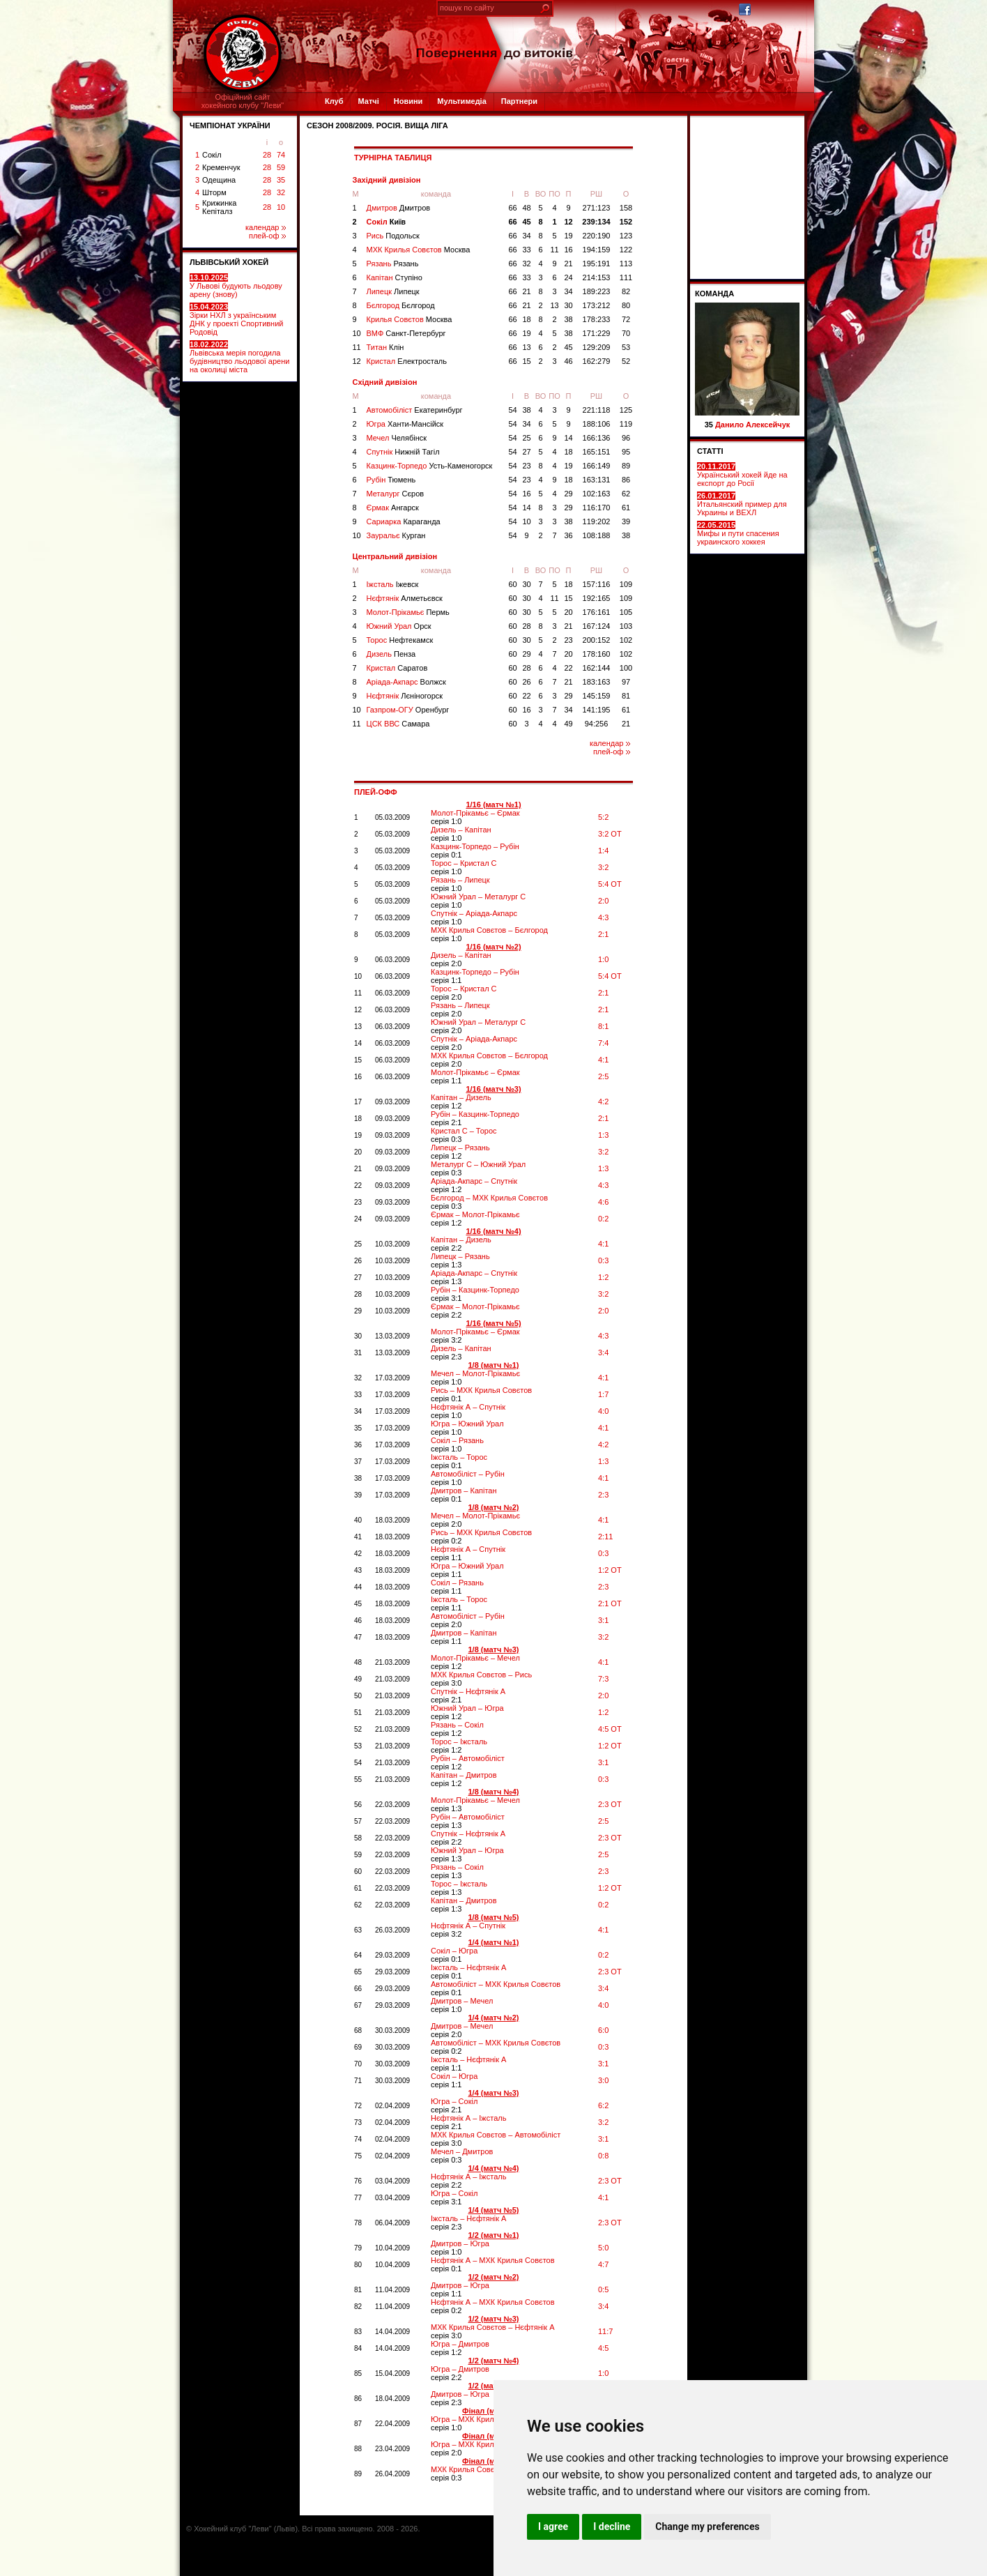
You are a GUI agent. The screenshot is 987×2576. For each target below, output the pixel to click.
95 (626, 452)
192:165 (597, 598)
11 (554, 249)
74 (281, 155)
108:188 (597, 535)
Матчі (368, 101)
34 (526, 235)
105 (626, 612)
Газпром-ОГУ (408, 710)
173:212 (597, 305)
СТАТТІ (710, 451)
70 (626, 333)
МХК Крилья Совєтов (418, 249)
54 (512, 410)
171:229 (597, 333)
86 (626, 479)
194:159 (597, 249)
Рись (393, 235)
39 (626, 521)
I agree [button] (553, 2526)
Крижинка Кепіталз (219, 207)
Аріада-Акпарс (406, 682)
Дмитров (399, 208)
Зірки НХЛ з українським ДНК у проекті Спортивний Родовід (236, 319)
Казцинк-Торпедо (430, 466)
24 (568, 277)
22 (568, 668)
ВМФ (406, 333)
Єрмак (393, 507)
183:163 (597, 682)
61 (626, 507)
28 (267, 155)
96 (626, 438)
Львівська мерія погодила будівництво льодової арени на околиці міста (239, 357)
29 (568, 493)
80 (626, 305)
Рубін (391, 479)
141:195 (597, 710)
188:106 (597, 424)
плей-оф (267, 235)
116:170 (597, 507)
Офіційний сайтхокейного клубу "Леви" (242, 101)
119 (626, 424)
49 (568, 723)
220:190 (597, 235)
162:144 (597, 668)
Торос (400, 640)
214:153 (597, 277)
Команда (714, 293)
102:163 (597, 493)
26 (526, 682)
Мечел (397, 438)
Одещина (219, 180)
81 (626, 696)
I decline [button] (611, 2526)
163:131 (597, 479)
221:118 (597, 410)
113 (626, 263)
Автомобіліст (415, 410)
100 (626, 668)
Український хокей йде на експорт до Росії (742, 474)
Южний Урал (399, 626)
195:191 (597, 263)
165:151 (597, 452)
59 (281, 167)
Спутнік (403, 452)
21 (568, 263)
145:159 (597, 696)
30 (568, 305)
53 (626, 347)
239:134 (596, 222)
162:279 (597, 361)
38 (568, 319)
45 (526, 222)
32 (281, 192)
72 (626, 319)
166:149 (597, 466)
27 (526, 452)
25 (526, 438)
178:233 (597, 319)
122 (626, 249)
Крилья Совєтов (409, 319)
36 (568, 535)
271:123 (597, 208)
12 (568, 222)
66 (512, 208)
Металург (395, 493)
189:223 (597, 291)
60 (512, 584)
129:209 (597, 347)
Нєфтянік (405, 598)
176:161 (597, 612)
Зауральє (396, 535)
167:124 (597, 626)
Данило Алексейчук (752, 424)
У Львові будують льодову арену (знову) (236, 285)
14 (568, 438)
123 (626, 235)
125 (626, 410)
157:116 (597, 584)
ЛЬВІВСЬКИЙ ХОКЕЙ (229, 262)
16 (568, 249)
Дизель (391, 654)
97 (626, 682)
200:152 (597, 640)
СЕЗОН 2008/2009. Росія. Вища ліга (377, 125)
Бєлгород (401, 305)
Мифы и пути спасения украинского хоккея (738, 533)
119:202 (597, 521)
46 (568, 361)
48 (526, 208)
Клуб (334, 101)
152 (626, 222)
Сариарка (404, 521)
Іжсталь (393, 584)
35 (281, 180)
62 (626, 493)
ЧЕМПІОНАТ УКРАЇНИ (230, 125)
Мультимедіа (461, 101)
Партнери (519, 101)
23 (526, 466)
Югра (405, 424)
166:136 (597, 438)
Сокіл (212, 155)
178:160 (597, 654)
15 (526, 361)
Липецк (393, 291)
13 (554, 305)
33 (526, 249)
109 (626, 584)
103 (626, 626)
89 (626, 466)
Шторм (214, 192)
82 (626, 291)
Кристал (407, 361)
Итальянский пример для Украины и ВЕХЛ (742, 504)
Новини (408, 101)
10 (281, 207)
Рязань (393, 263)
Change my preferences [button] (707, 2526)
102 (626, 640)
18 (526, 319)
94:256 (597, 723)
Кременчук (221, 167)
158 (626, 208)
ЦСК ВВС (398, 723)
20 (568, 612)
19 (568, 235)
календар (265, 227)
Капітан (394, 277)
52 (626, 361)
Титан (385, 347)
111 (626, 277)
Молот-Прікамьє (408, 612)
